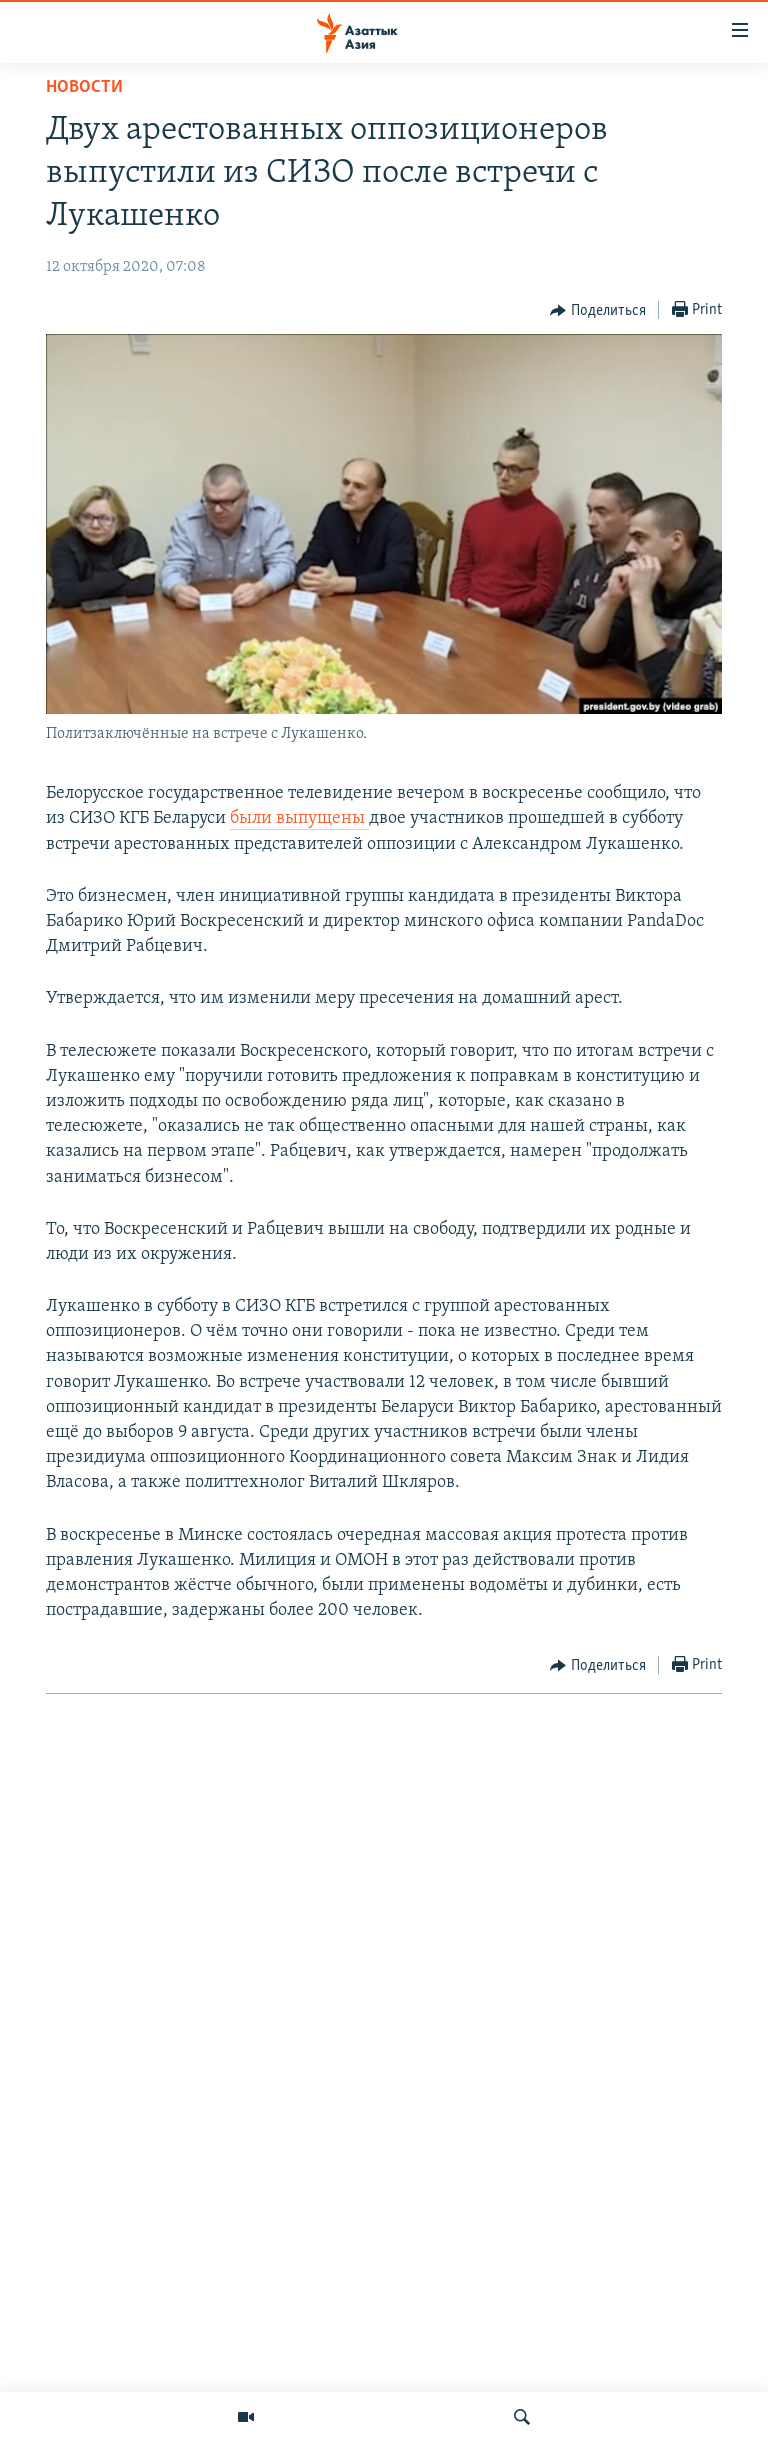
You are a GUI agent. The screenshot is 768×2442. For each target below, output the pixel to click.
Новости (84, 87)
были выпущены (299, 818)
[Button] (598, 311)
